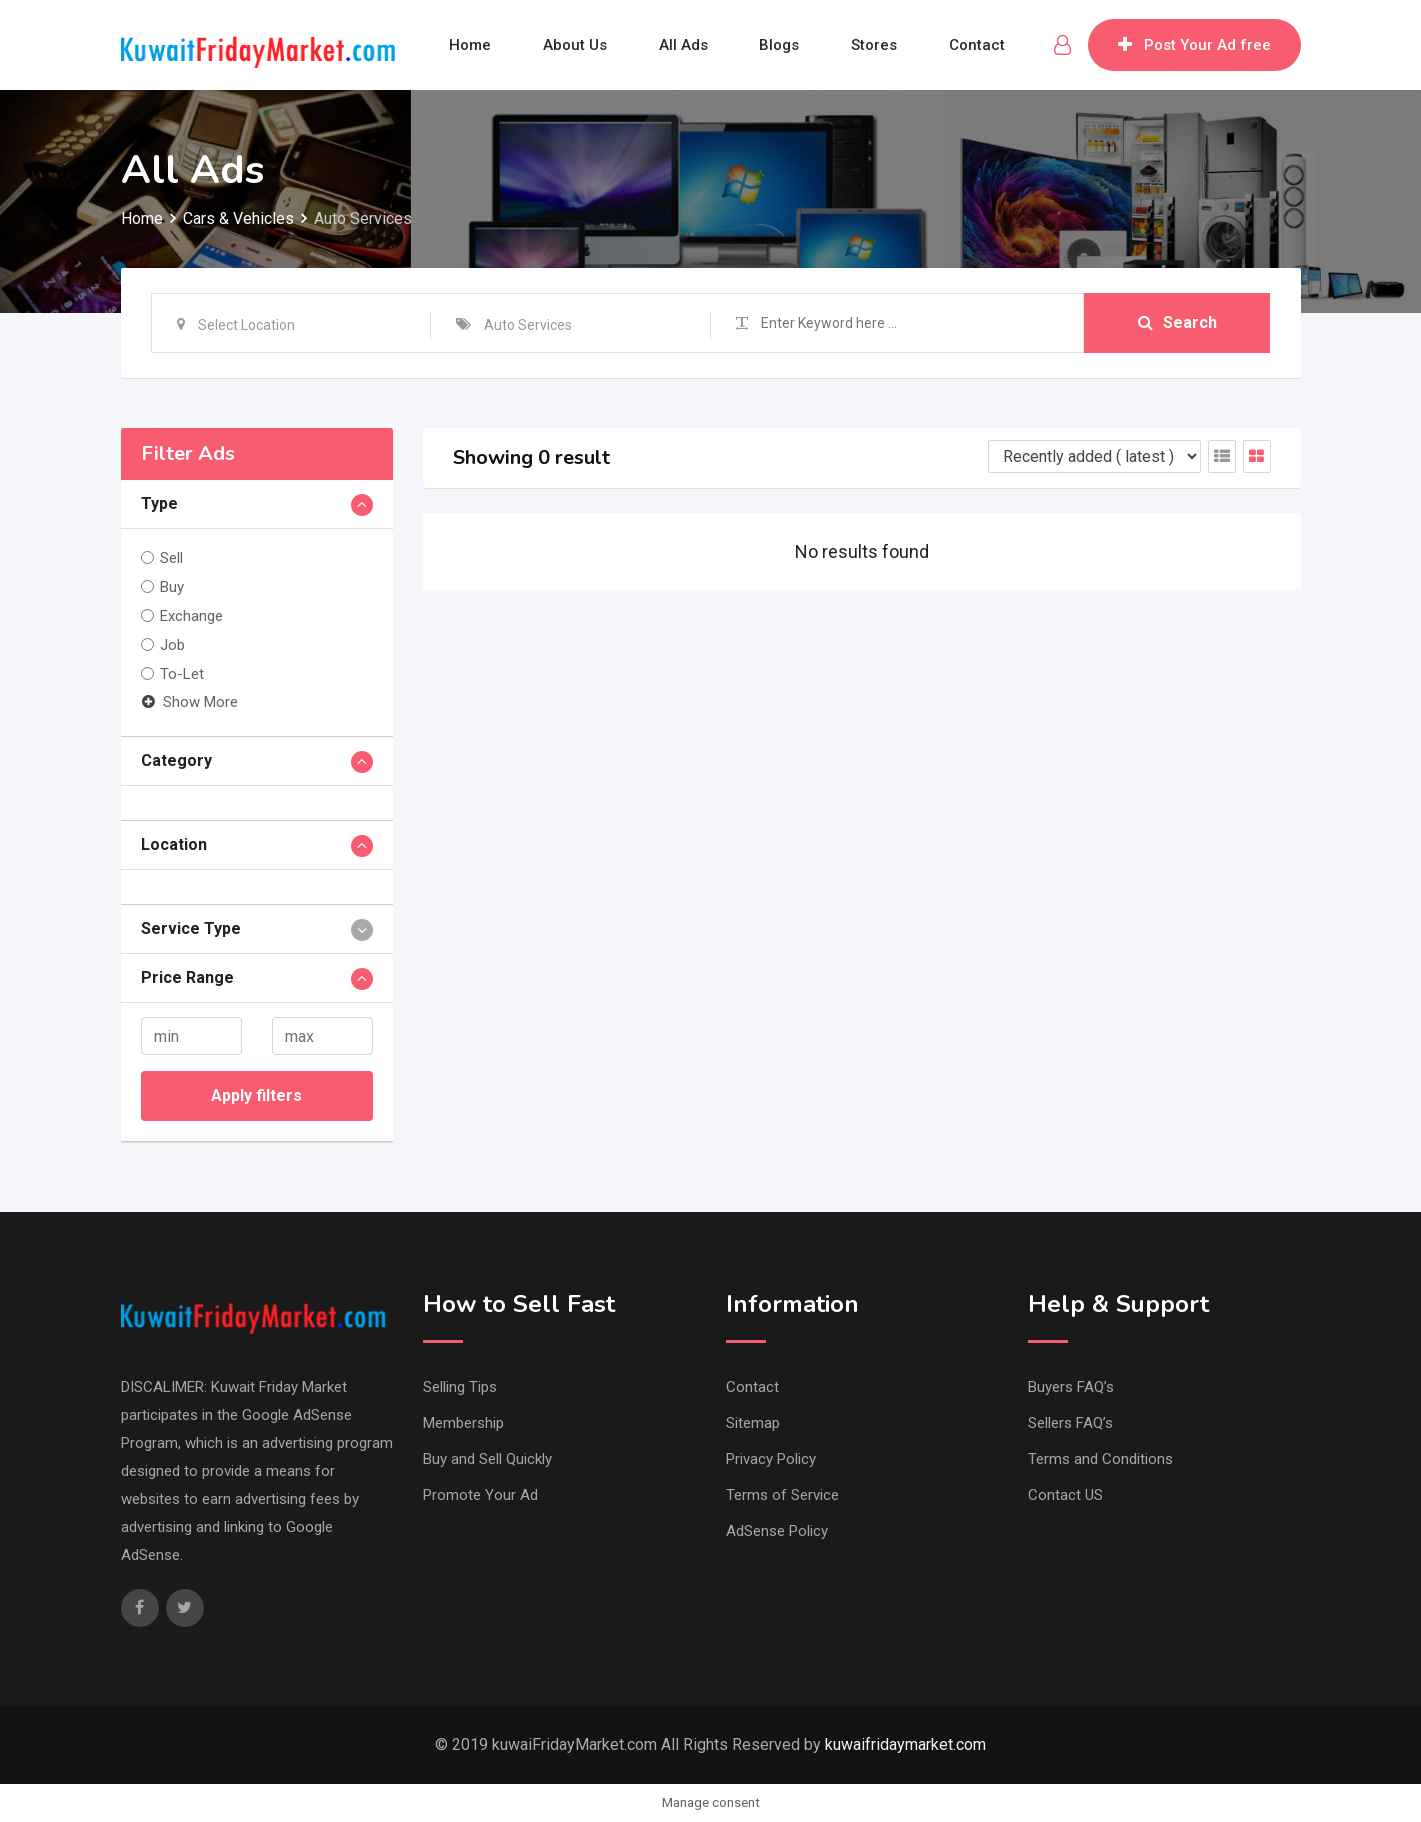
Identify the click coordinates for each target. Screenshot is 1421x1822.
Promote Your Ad (480, 1495)
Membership (463, 1423)
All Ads (683, 45)
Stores (875, 45)
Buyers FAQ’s (1071, 1387)
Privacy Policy (771, 1459)
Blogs (780, 45)
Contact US (1065, 1495)
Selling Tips (460, 1387)
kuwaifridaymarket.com (905, 1744)
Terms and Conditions (1100, 1459)
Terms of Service (782, 1495)
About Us (575, 45)
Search (1177, 322)
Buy (172, 587)
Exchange (191, 616)
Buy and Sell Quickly (487, 1459)
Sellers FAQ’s (1070, 1423)
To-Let (182, 674)
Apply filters (256, 1095)
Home (470, 45)
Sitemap (753, 1423)
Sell (171, 558)
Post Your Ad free (1194, 45)
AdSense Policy (777, 1531)
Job (172, 645)
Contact (978, 45)
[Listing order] (1094, 456)
